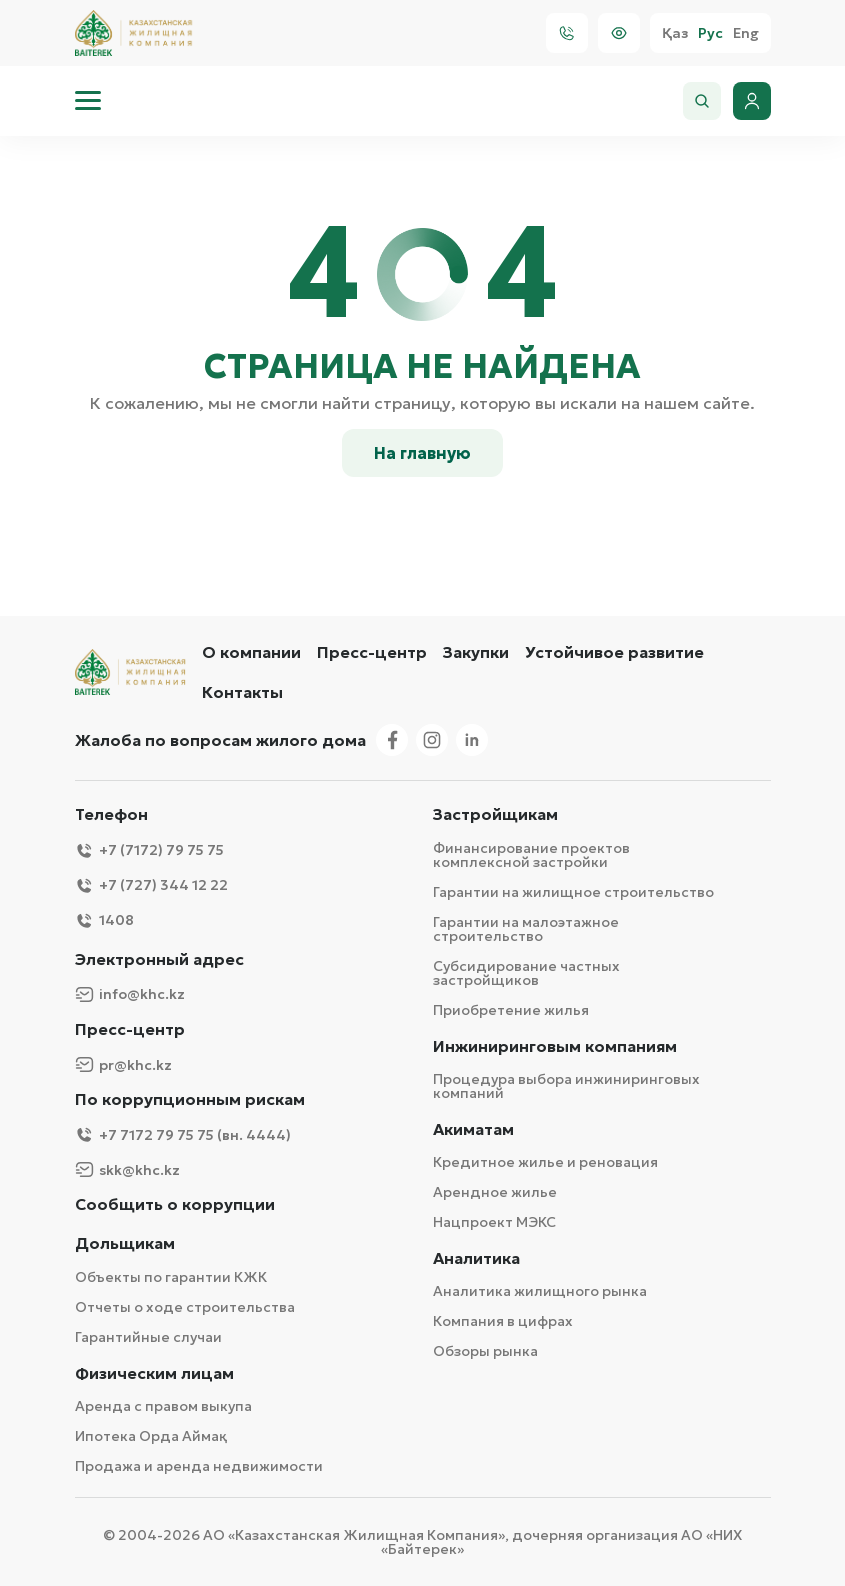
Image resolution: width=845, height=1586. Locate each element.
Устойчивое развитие (614, 652)
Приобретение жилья (511, 1010)
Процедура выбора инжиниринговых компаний (566, 1086)
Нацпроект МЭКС (494, 1222)
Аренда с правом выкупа (163, 1406)
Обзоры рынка (485, 1351)
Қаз (675, 33)
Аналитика (476, 1258)
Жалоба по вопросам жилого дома (220, 740)
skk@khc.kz (127, 1169)
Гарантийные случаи (148, 1337)
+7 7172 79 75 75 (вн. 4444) (183, 1134)
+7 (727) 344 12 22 (151, 885)
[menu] (88, 101)
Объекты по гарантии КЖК (171, 1277)
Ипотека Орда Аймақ (151, 1436)
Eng (746, 33)
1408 (104, 920)
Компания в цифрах (503, 1321)
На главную (422, 453)
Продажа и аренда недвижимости (199, 1466)
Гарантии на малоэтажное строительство (526, 929)
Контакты (242, 692)
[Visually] (619, 33)
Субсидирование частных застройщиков (526, 973)
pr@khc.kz (123, 1064)
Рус (710, 33)
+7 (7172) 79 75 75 (149, 850)
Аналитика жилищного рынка (540, 1291)
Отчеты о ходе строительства (185, 1307)
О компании (251, 652)
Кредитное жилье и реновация (545, 1162)
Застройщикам (495, 814)
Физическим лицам (154, 1373)
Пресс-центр (372, 652)
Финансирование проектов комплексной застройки (531, 855)
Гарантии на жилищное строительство (573, 892)
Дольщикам (125, 1243)
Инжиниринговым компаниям (555, 1046)
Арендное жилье (495, 1192)
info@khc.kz (130, 994)
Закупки (476, 652)
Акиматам (473, 1129)
